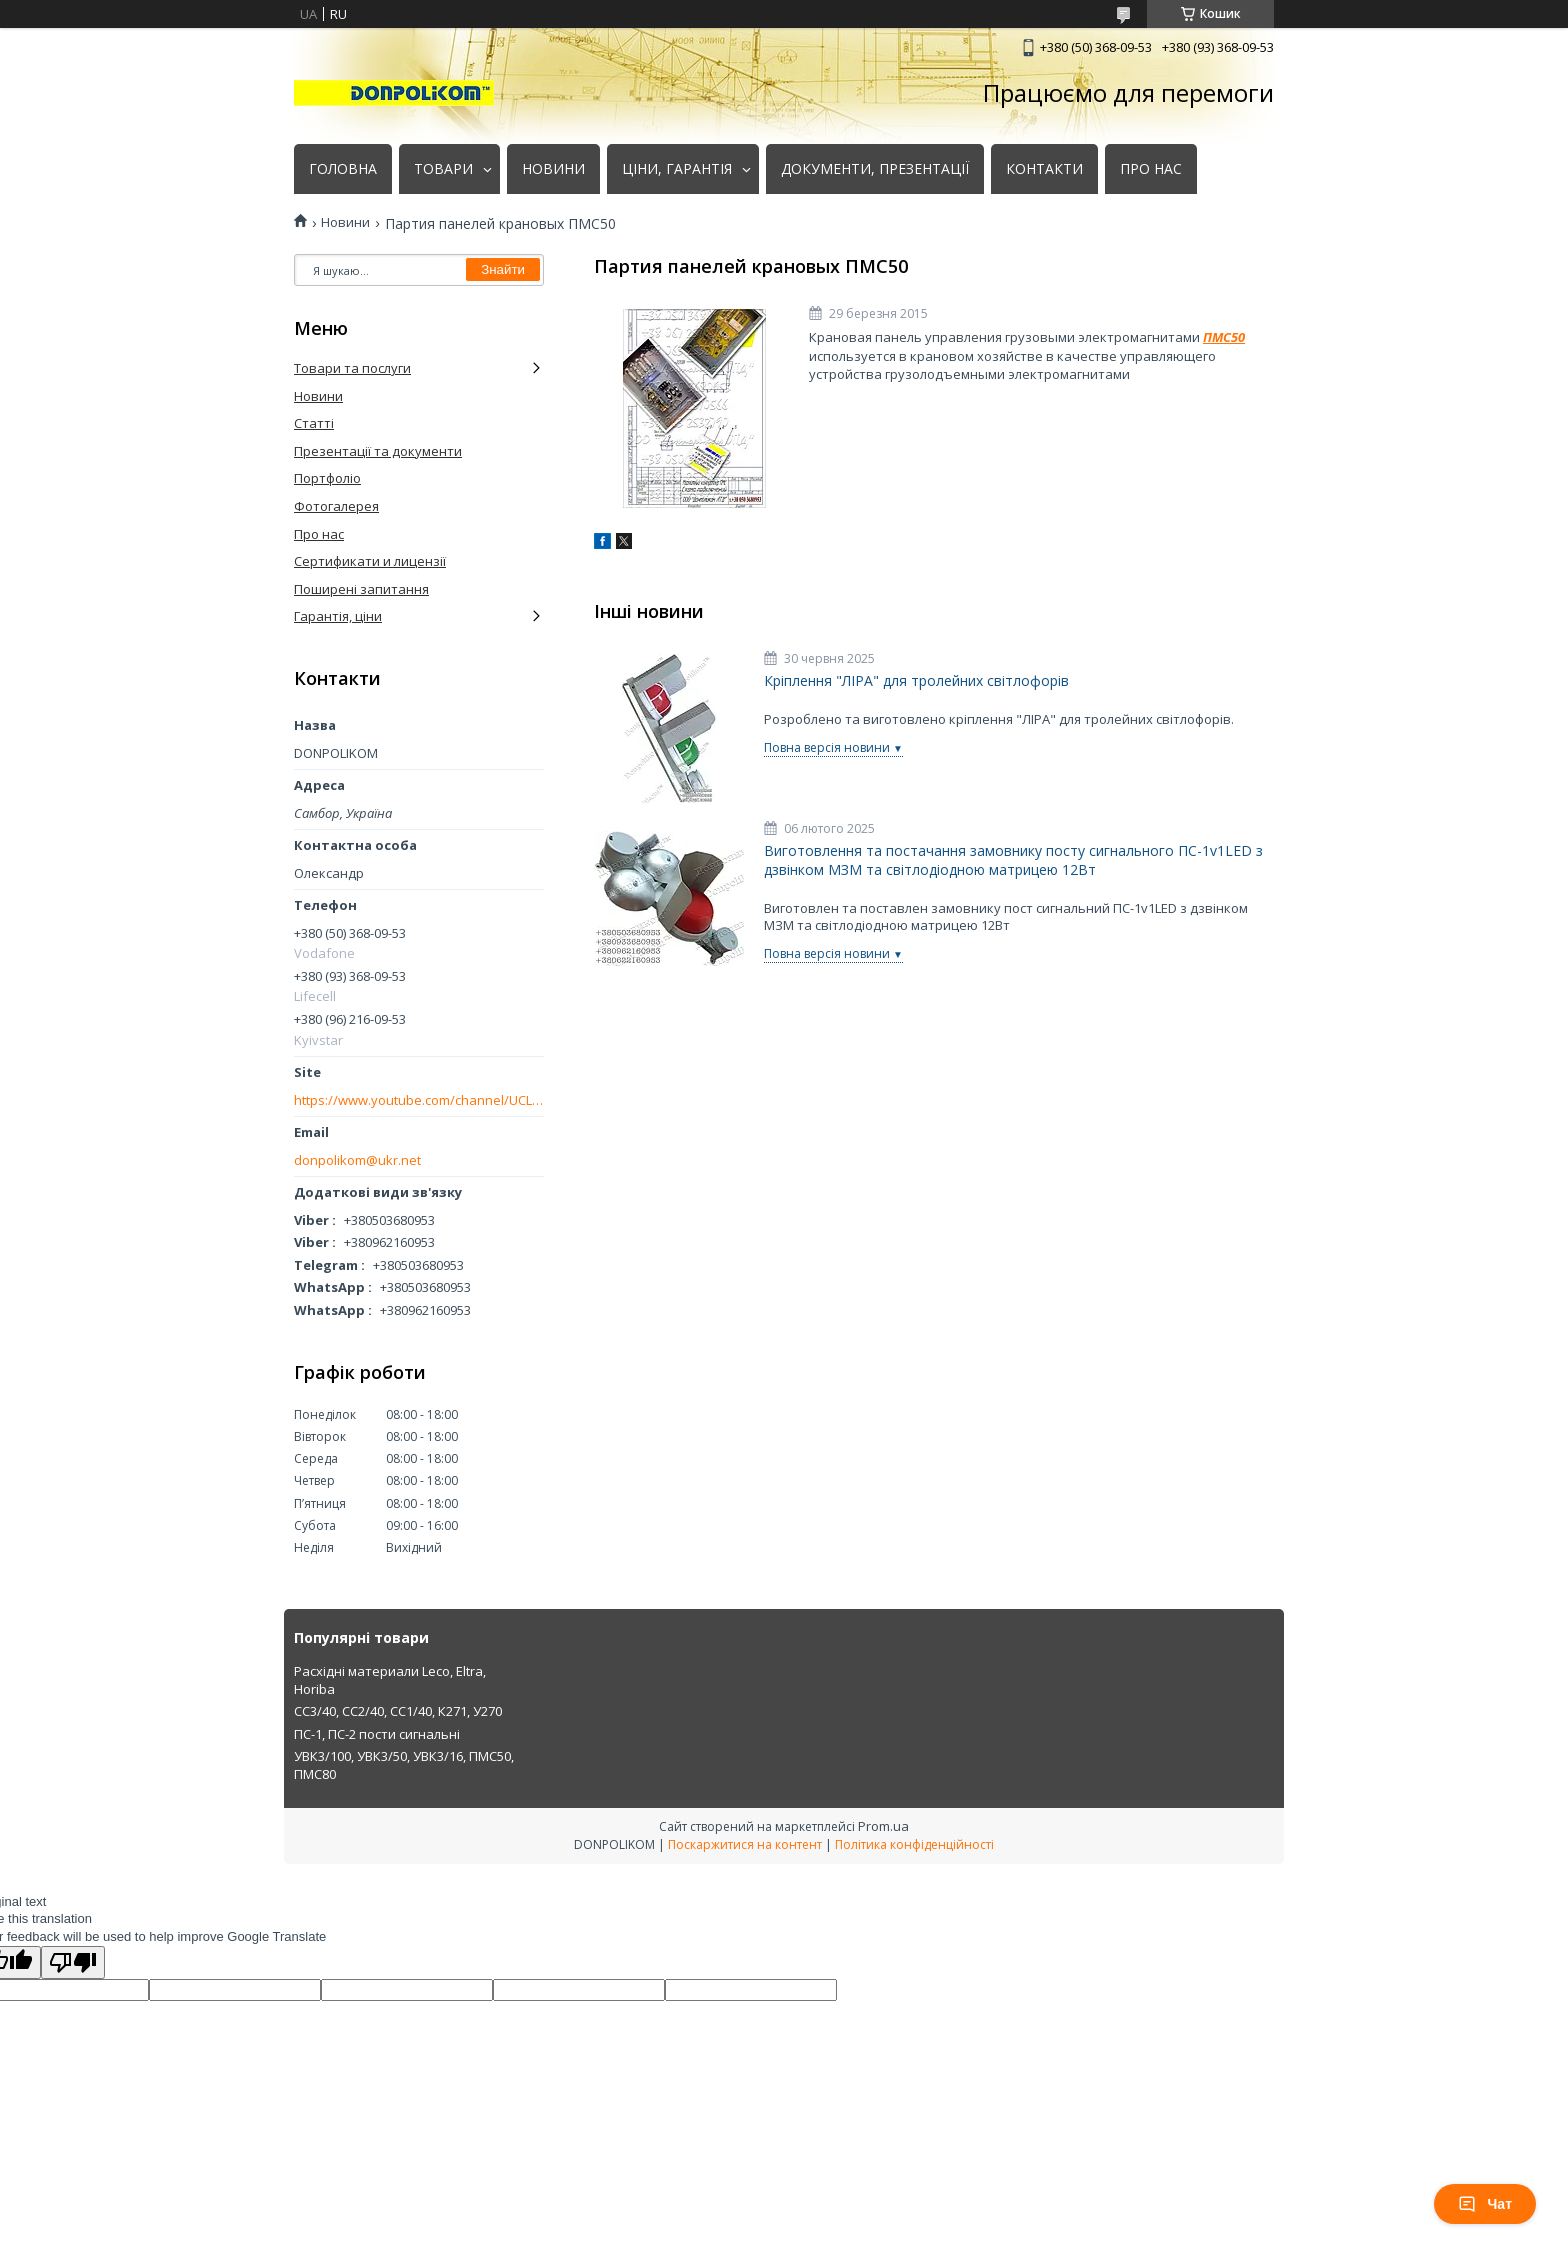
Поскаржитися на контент (745, 1844)
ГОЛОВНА (343, 169)
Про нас (319, 534)
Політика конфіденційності (914, 1844)
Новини (345, 222)
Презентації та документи (378, 451)
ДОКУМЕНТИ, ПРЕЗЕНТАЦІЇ (875, 169)
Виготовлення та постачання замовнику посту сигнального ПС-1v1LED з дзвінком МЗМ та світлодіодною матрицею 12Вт (1013, 860)
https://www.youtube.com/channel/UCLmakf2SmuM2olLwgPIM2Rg (419, 1100)
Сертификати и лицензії (370, 561)
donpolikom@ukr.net (357, 1160)
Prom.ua (883, 1826)
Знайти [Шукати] (503, 269)
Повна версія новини (827, 747)
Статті (314, 423)
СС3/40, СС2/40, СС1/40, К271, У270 (398, 1711)
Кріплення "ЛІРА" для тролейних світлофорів (916, 681)
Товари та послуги (352, 368)
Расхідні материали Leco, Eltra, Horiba (390, 1680)
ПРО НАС (1151, 169)
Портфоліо (327, 478)
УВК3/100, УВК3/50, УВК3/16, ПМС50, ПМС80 (404, 1765)
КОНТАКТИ (1044, 169)
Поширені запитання (361, 589)
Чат (1485, 2204)
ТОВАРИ (443, 169)
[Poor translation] (73, 1962)
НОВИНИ (553, 169)
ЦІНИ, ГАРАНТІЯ (677, 169)
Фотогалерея (336, 506)
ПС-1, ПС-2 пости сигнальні (377, 1734)
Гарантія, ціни (338, 616)
